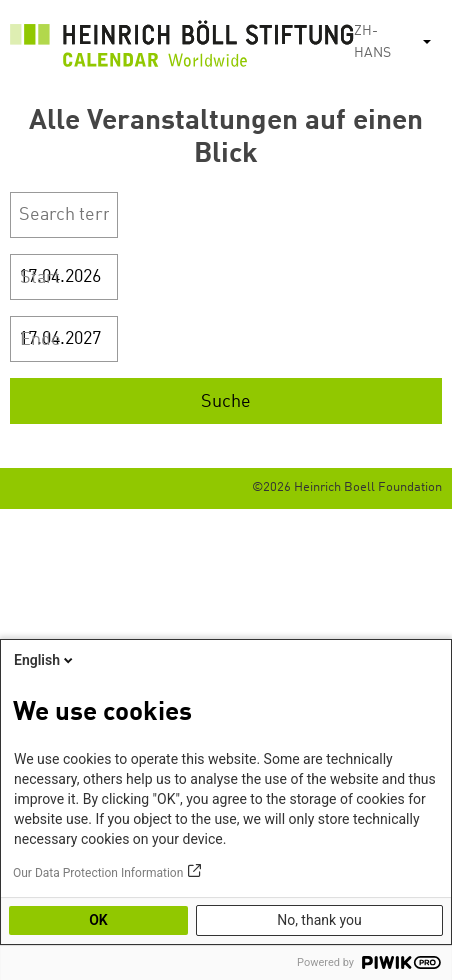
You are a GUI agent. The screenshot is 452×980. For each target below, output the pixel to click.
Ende (40, 340)
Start (40, 278)
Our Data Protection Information (98, 873)
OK (98, 920)
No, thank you (319, 920)
